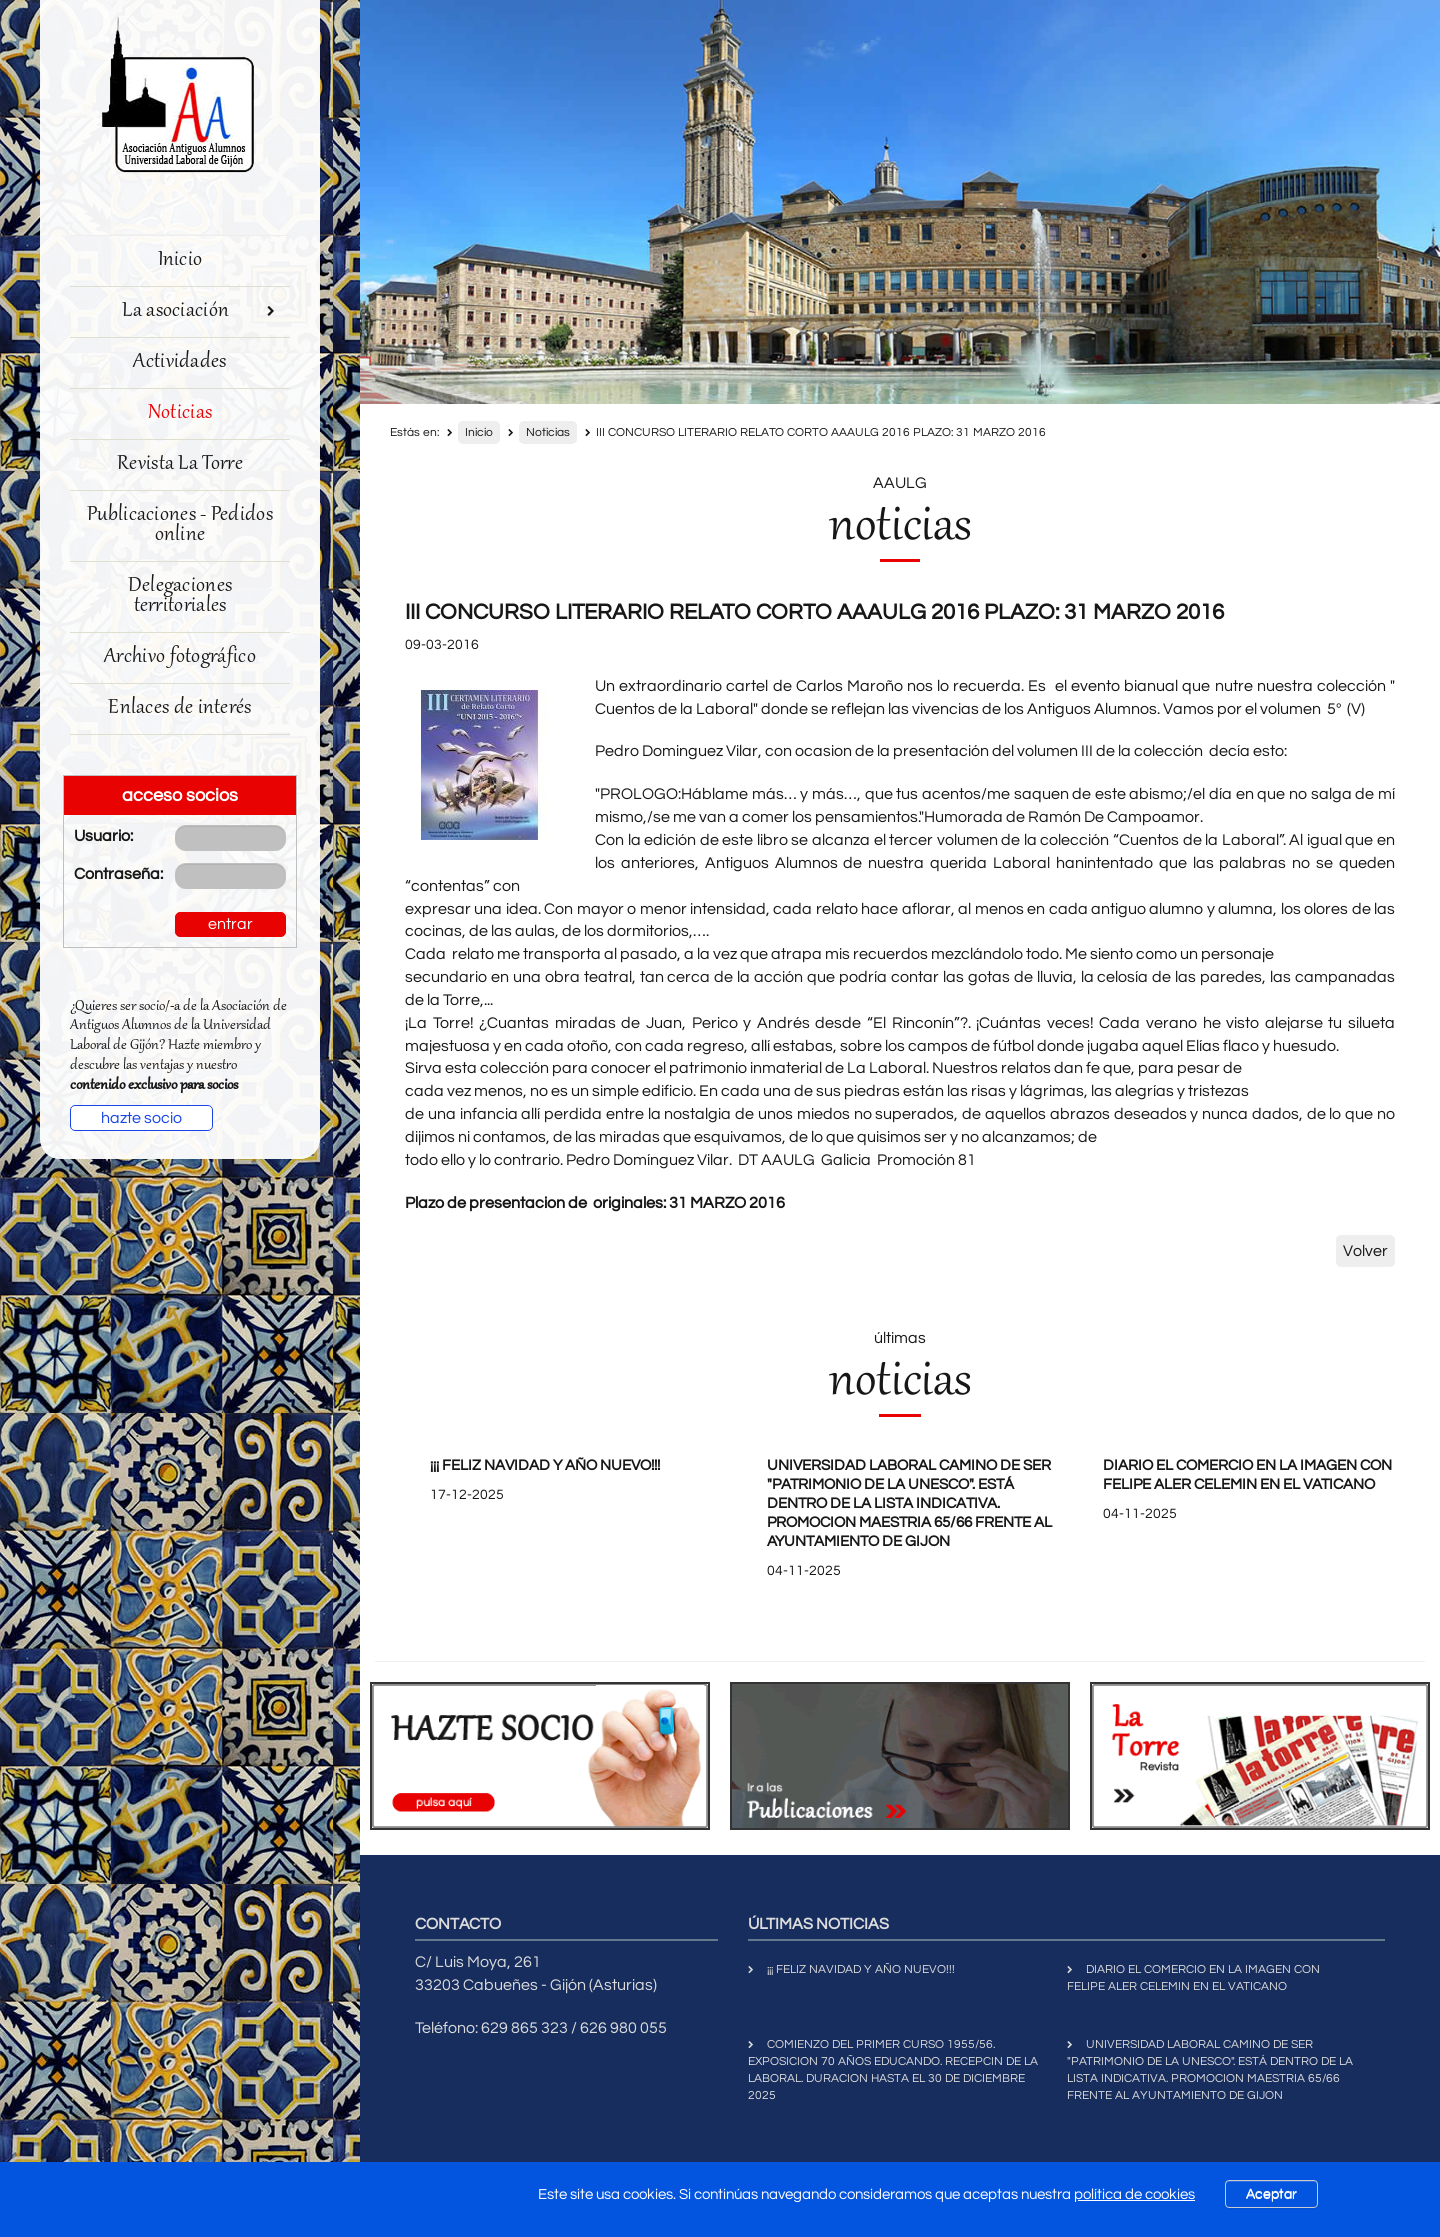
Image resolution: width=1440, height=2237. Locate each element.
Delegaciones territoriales (180, 596)
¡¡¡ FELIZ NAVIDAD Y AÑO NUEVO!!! (545, 1465)
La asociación (198, 311)
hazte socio (141, 1118)
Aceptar (1271, 2194)
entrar (230, 924)
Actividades (179, 362)
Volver (1365, 1251)
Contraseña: (109, 874)
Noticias (180, 413)
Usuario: (103, 836)
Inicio (180, 260)
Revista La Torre (180, 464)
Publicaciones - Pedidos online (180, 525)
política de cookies (1134, 2194)
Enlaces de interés (179, 708)
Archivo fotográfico (180, 657)
